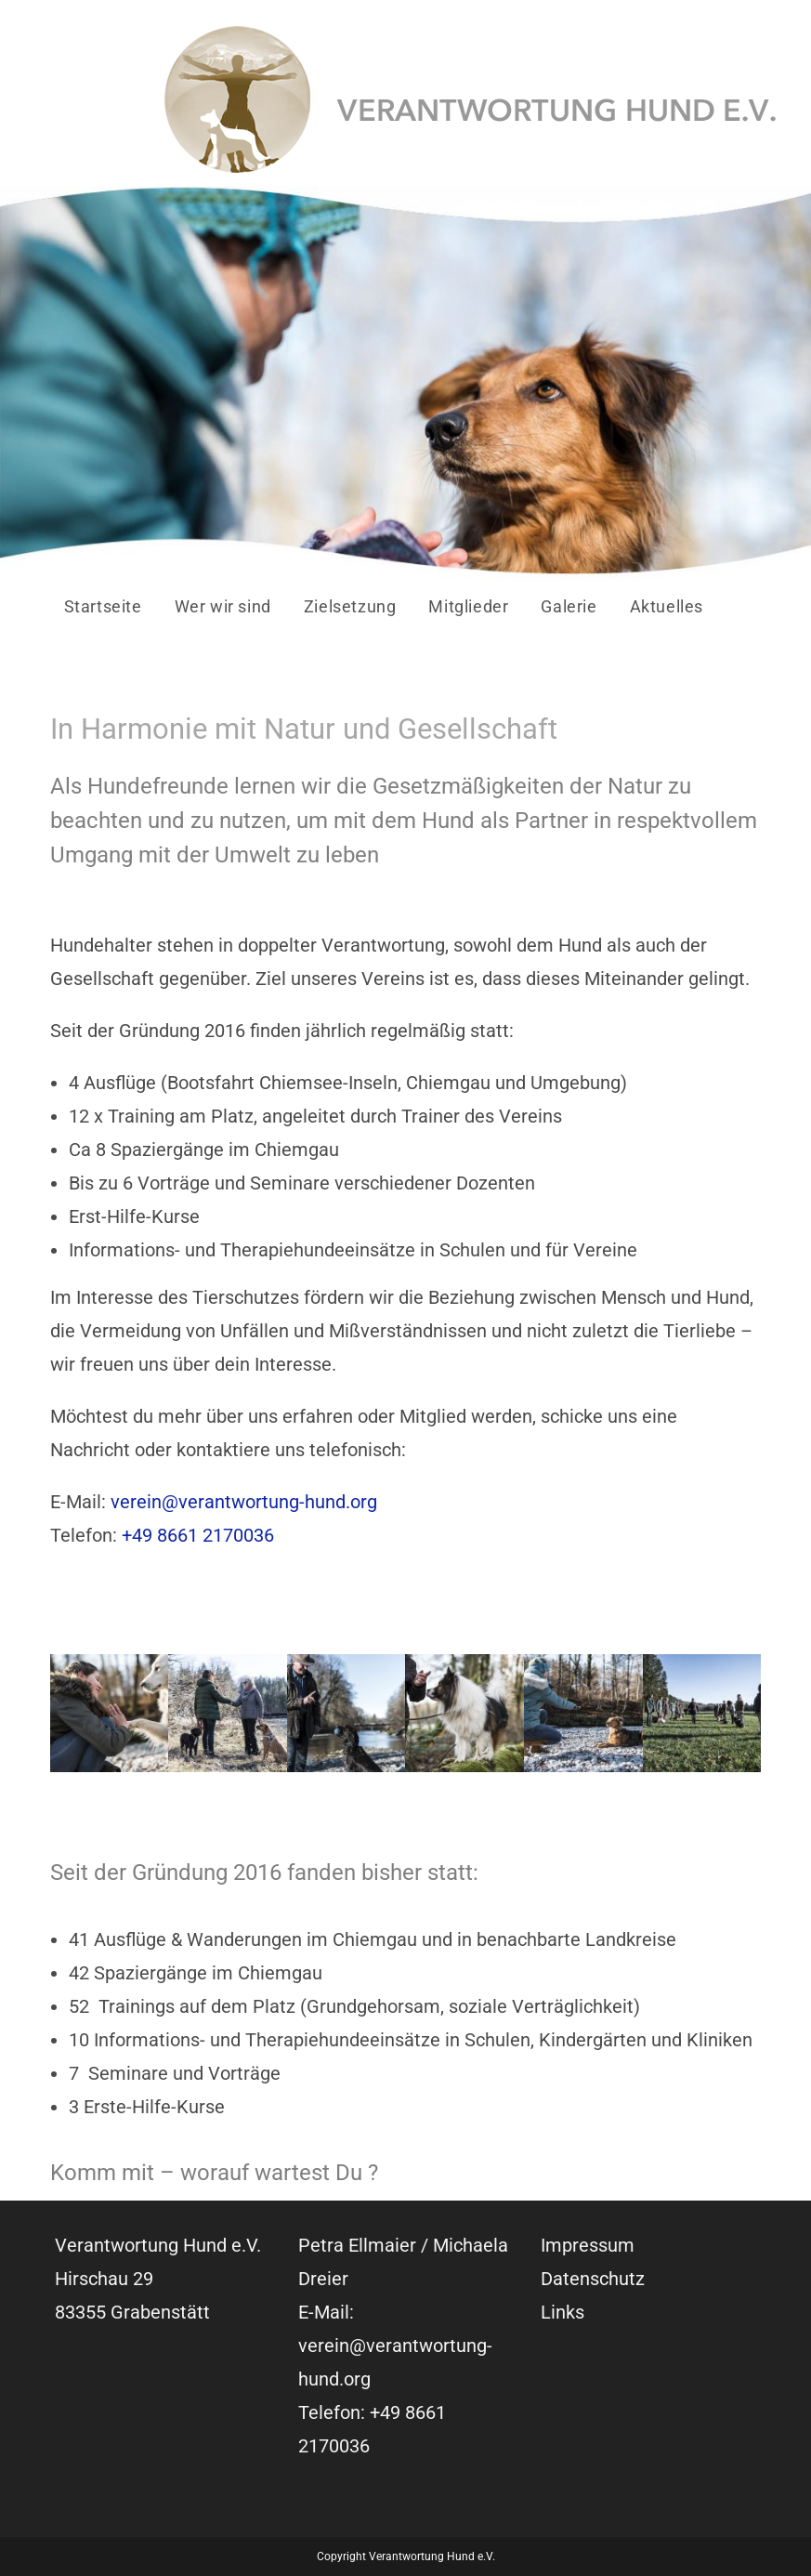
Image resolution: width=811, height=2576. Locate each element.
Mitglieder (468, 606)
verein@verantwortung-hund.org (244, 1502)
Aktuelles (666, 606)
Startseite (103, 606)
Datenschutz (593, 2278)
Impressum (587, 2245)
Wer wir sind (223, 606)
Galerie (568, 606)
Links (562, 2312)
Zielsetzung (350, 606)
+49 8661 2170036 (198, 1535)
